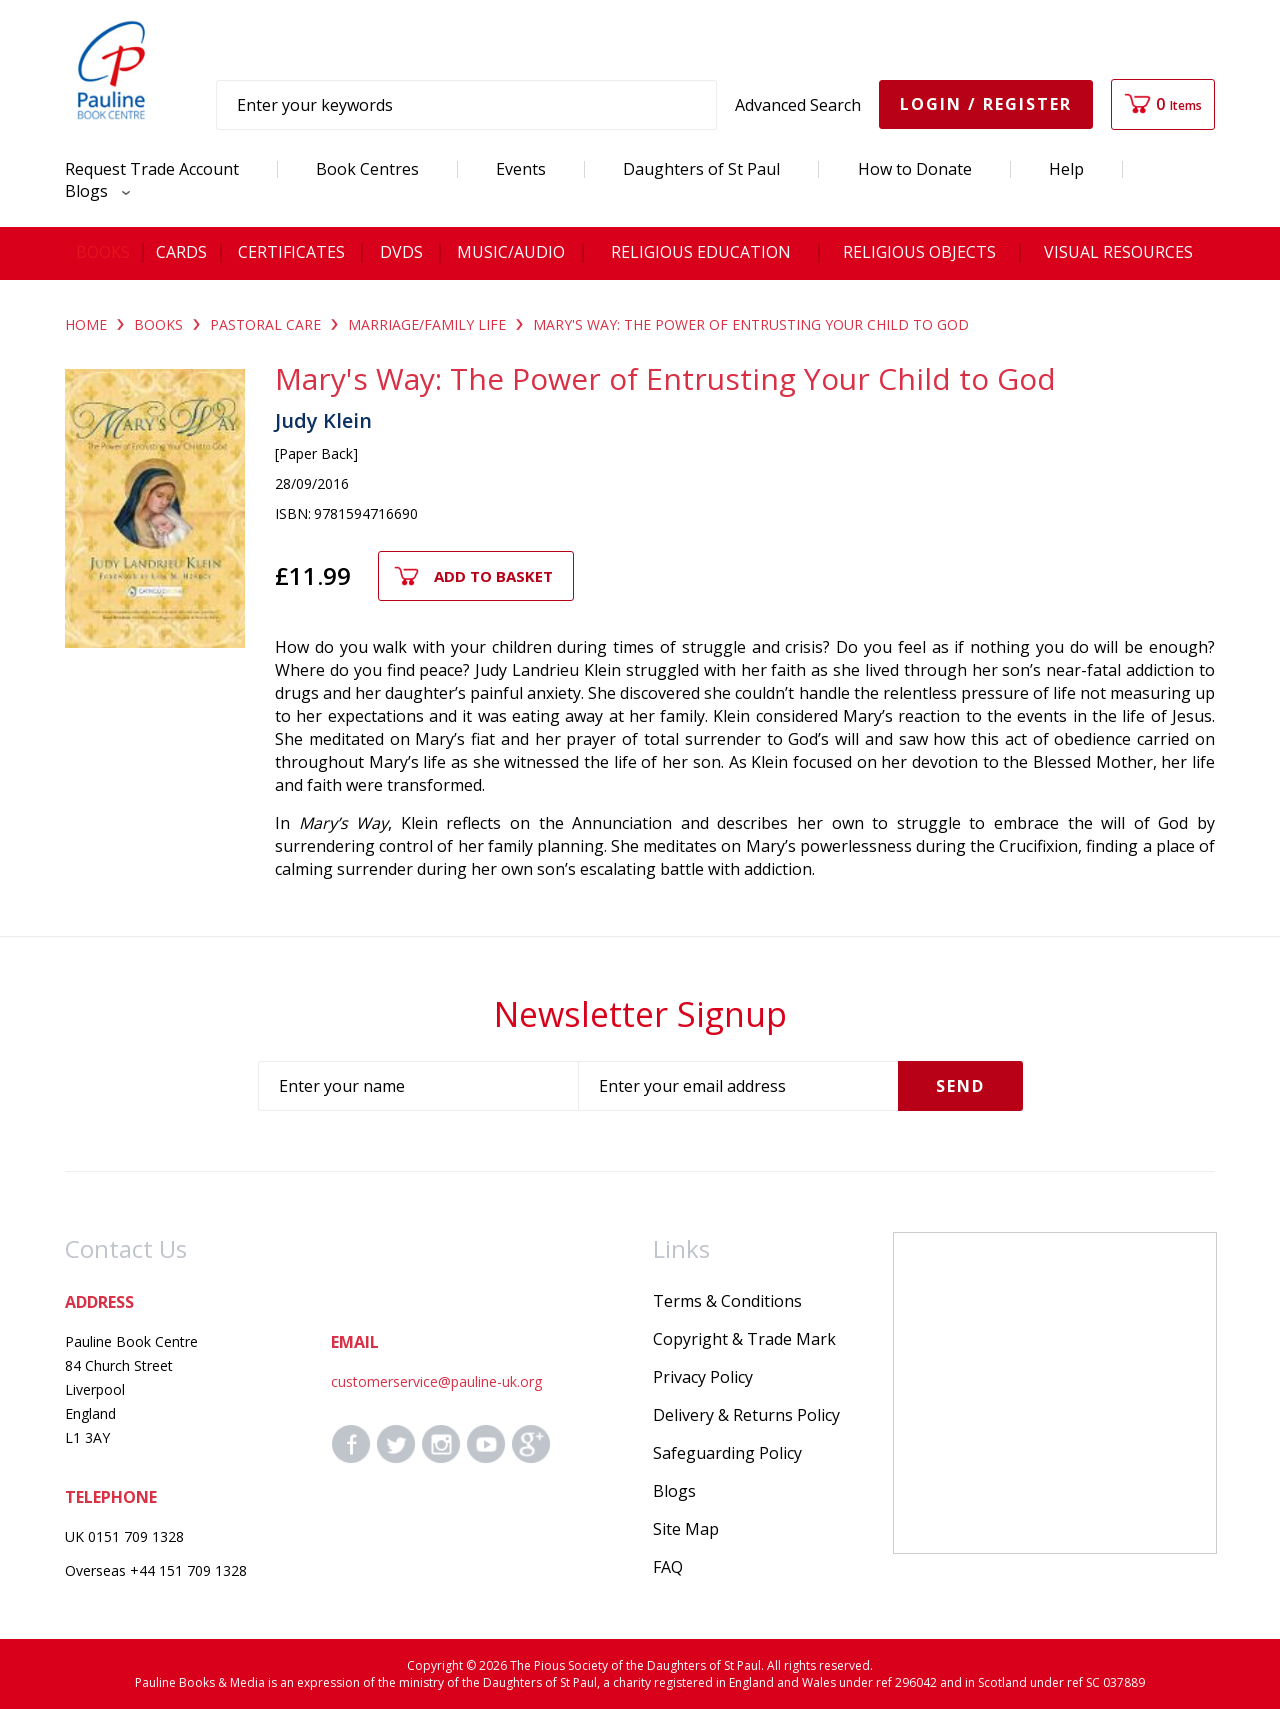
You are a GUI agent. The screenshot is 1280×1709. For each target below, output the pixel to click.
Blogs (92, 191)
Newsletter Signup (640, 1014)
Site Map (686, 1529)
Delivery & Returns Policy (746, 1415)
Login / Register (986, 104)
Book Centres (367, 169)
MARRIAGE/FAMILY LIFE (427, 324)
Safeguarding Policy (727, 1453)
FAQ (668, 1567)
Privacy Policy (703, 1377)
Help (1066, 169)
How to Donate (915, 169)
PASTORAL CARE (265, 324)
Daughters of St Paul (701, 169)
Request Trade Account (152, 169)
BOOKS (158, 324)
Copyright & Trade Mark (744, 1339)
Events (521, 169)
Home (86, 324)
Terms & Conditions (727, 1301)
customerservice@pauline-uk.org (436, 1381)
